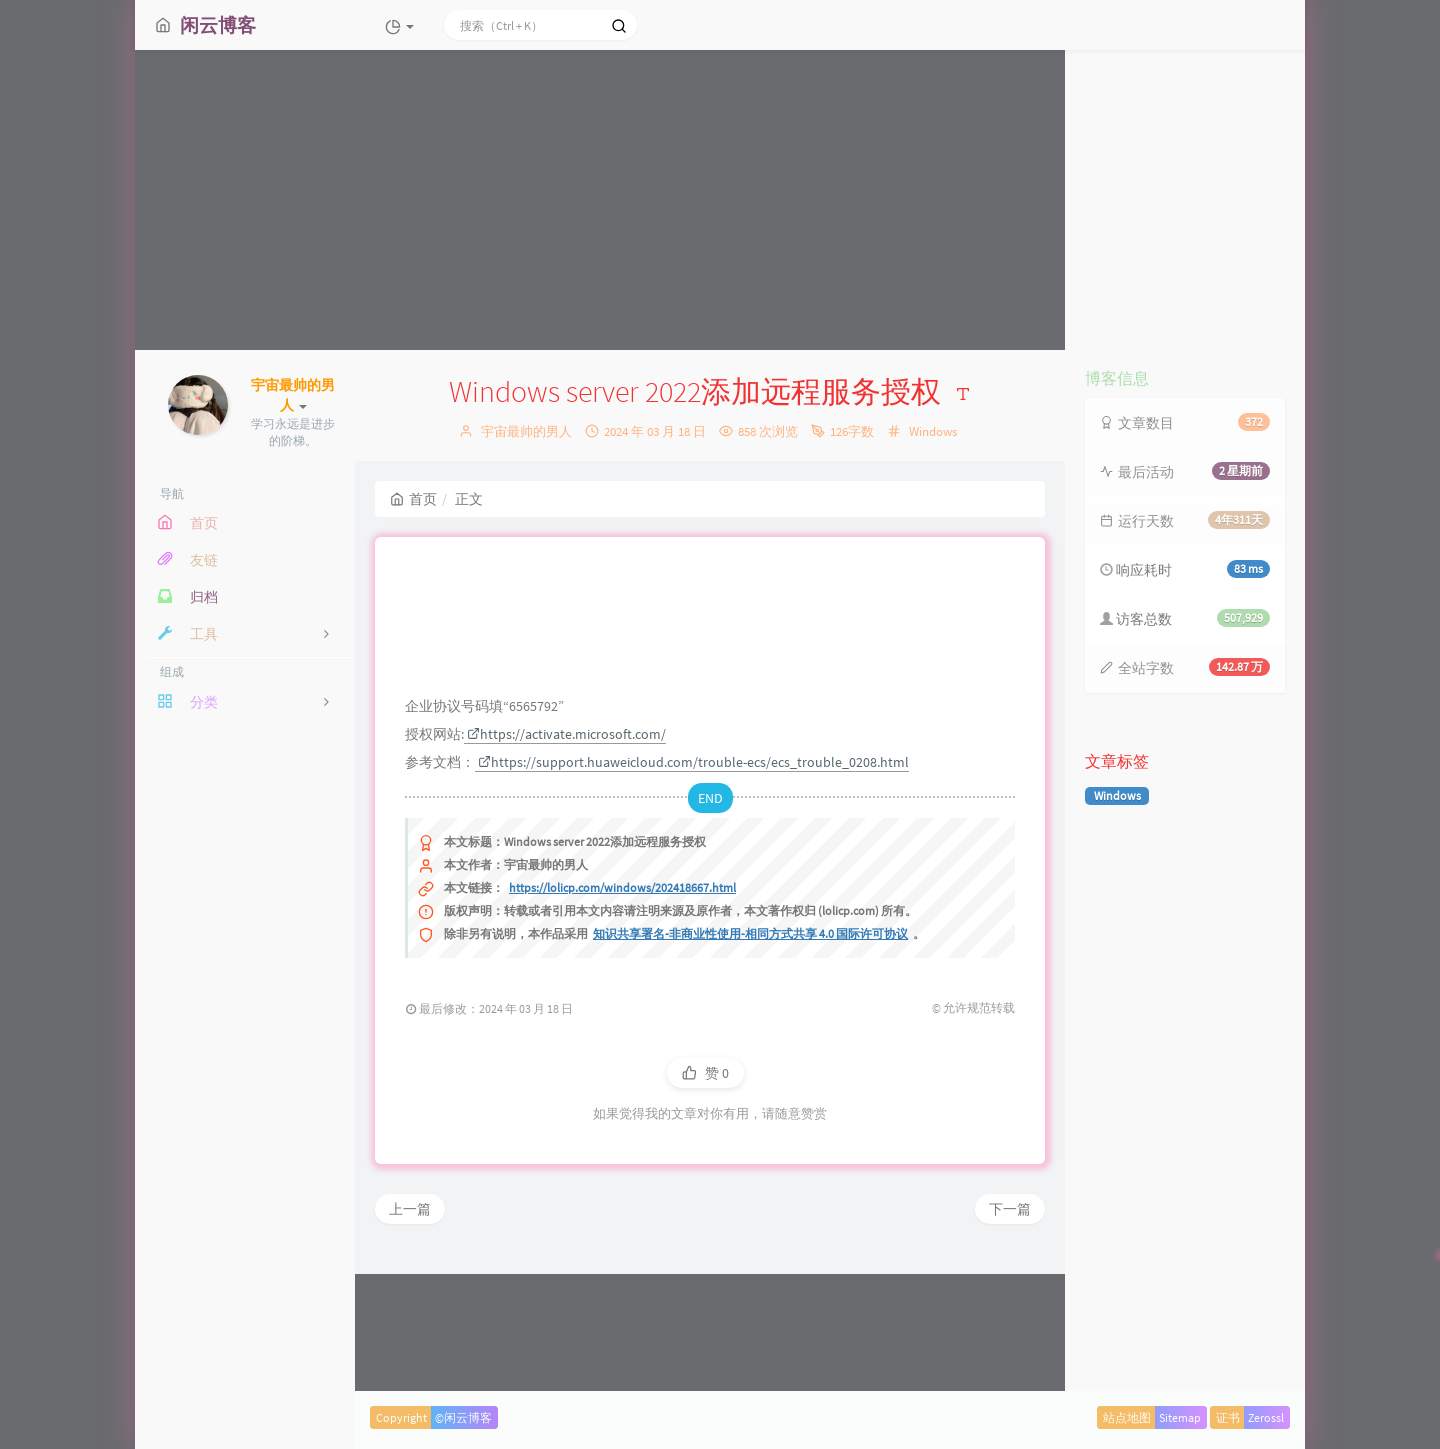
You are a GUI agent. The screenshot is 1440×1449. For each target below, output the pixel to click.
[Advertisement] (720, 200)
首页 (413, 499)
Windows (933, 431)
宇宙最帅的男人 (526, 431)
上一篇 (410, 1334)
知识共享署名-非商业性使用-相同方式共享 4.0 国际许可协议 (750, 1058)
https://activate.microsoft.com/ (566, 859)
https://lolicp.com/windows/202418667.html (622, 1012)
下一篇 (1010, 1334)
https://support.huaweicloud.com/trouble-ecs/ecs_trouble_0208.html (693, 887)
